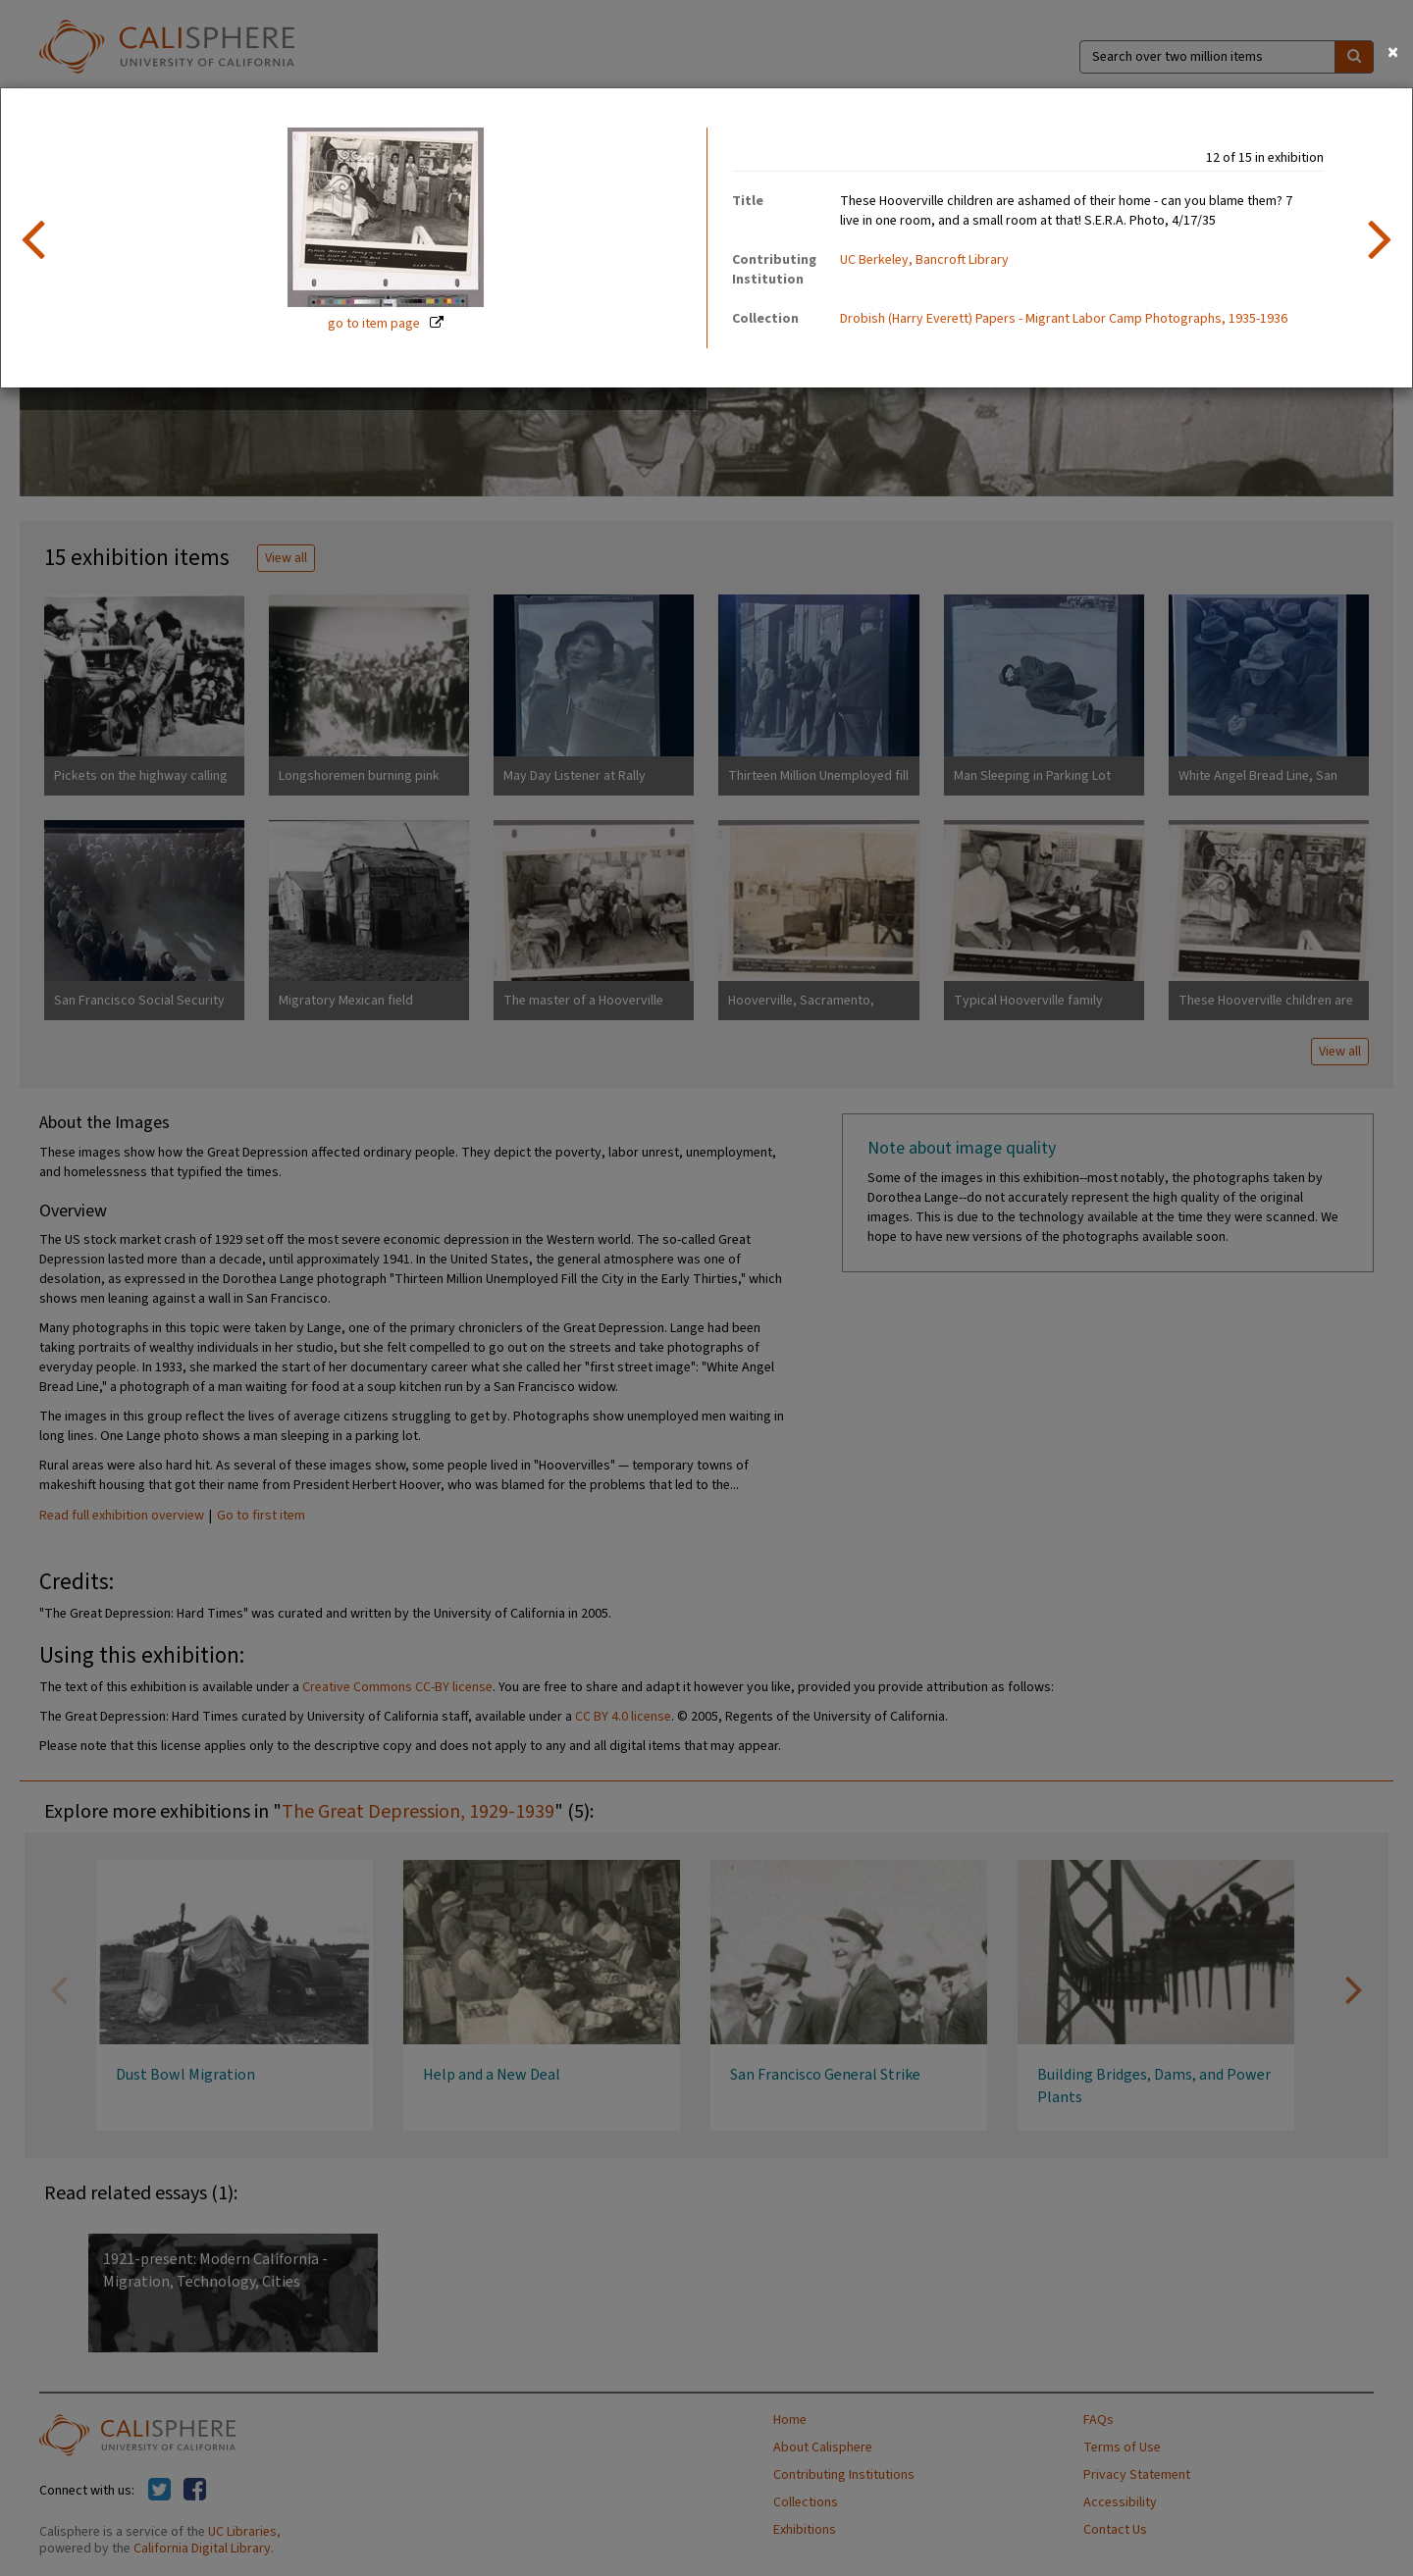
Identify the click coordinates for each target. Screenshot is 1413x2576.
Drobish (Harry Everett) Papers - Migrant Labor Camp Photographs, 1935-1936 (1063, 319)
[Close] (1392, 52)
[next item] (1380, 237)
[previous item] (33, 237)
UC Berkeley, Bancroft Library (924, 260)
